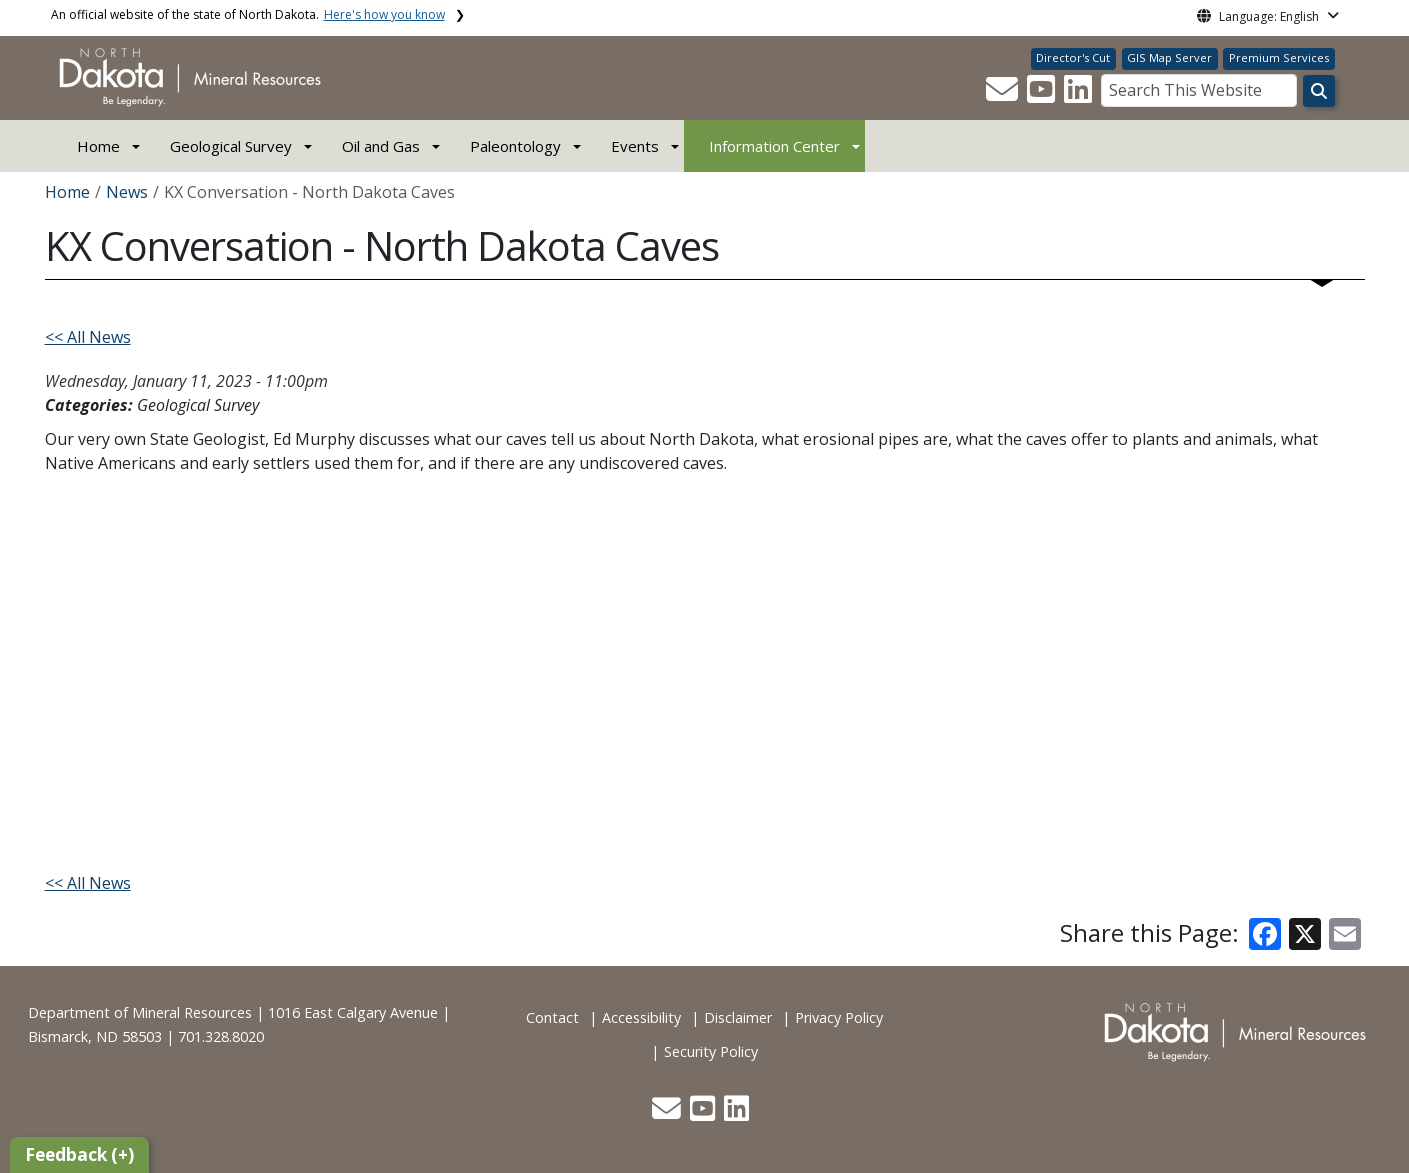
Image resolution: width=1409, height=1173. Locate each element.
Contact (552, 1017)
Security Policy (711, 1051)
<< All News (88, 337)
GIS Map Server (1169, 57)
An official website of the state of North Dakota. (248, 14)
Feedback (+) (79, 1154)
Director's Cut (1073, 57)
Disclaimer (738, 1017)
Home (98, 146)
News (127, 192)
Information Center (774, 146)
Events (635, 146)
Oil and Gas (381, 146)
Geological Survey (231, 146)
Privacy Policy (839, 1017)
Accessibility (641, 1017)
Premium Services (1279, 57)
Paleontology (515, 146)
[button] (1004, 95)
